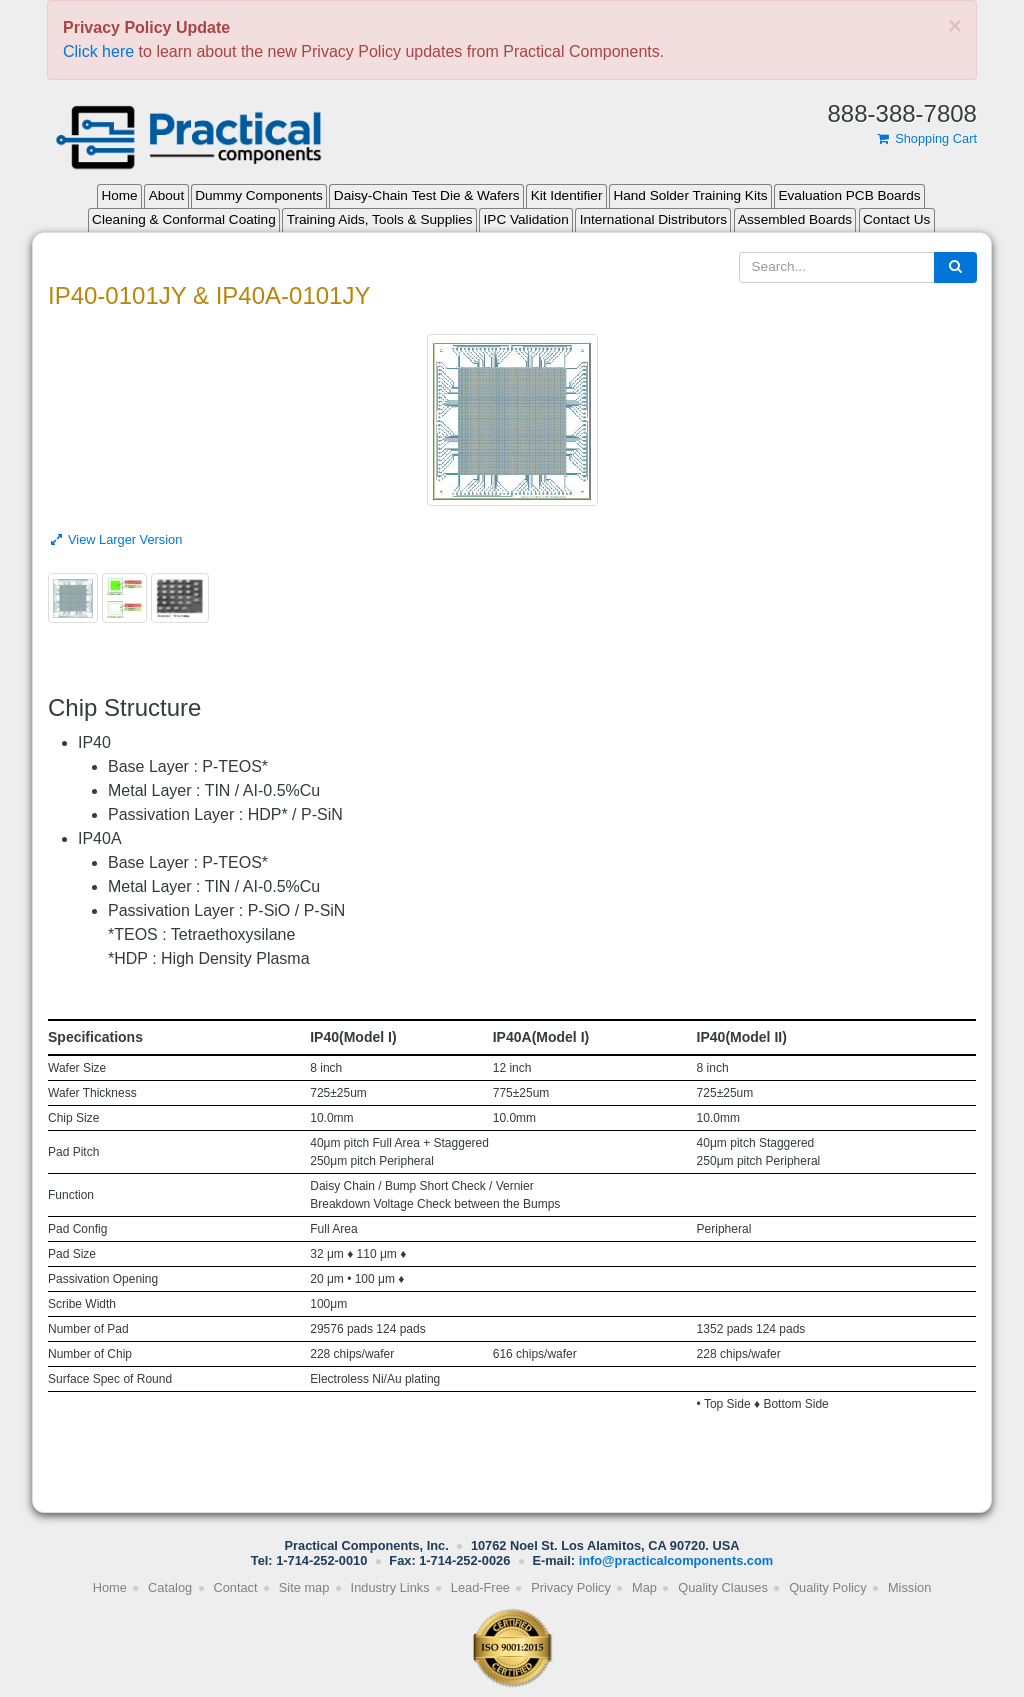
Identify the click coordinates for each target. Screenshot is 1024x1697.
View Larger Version (115, 539)
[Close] (955, 26)
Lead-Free (480, 1587)
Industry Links (390, 1587)
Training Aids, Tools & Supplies (380, 219)
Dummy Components (259, 195)
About (167, 195)
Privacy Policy (571, 1587)
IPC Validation (526, 219)
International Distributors (653, 219)
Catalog (170, 1587)
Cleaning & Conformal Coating (184, 219)
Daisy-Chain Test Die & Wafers (427, 195)
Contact (235, 1587)
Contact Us (896, 219)
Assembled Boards (795, 219)
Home (119, 195)
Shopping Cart (926, 138)
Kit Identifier (567, 195)
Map (644, 1587)
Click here (98, 51)
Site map (304, 1587)
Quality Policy (828, 1587)
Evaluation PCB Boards (850, 195)
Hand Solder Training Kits (690, 195)
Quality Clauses (723, 1587)
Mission (909, 1587)
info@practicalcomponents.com (676, 1560)
